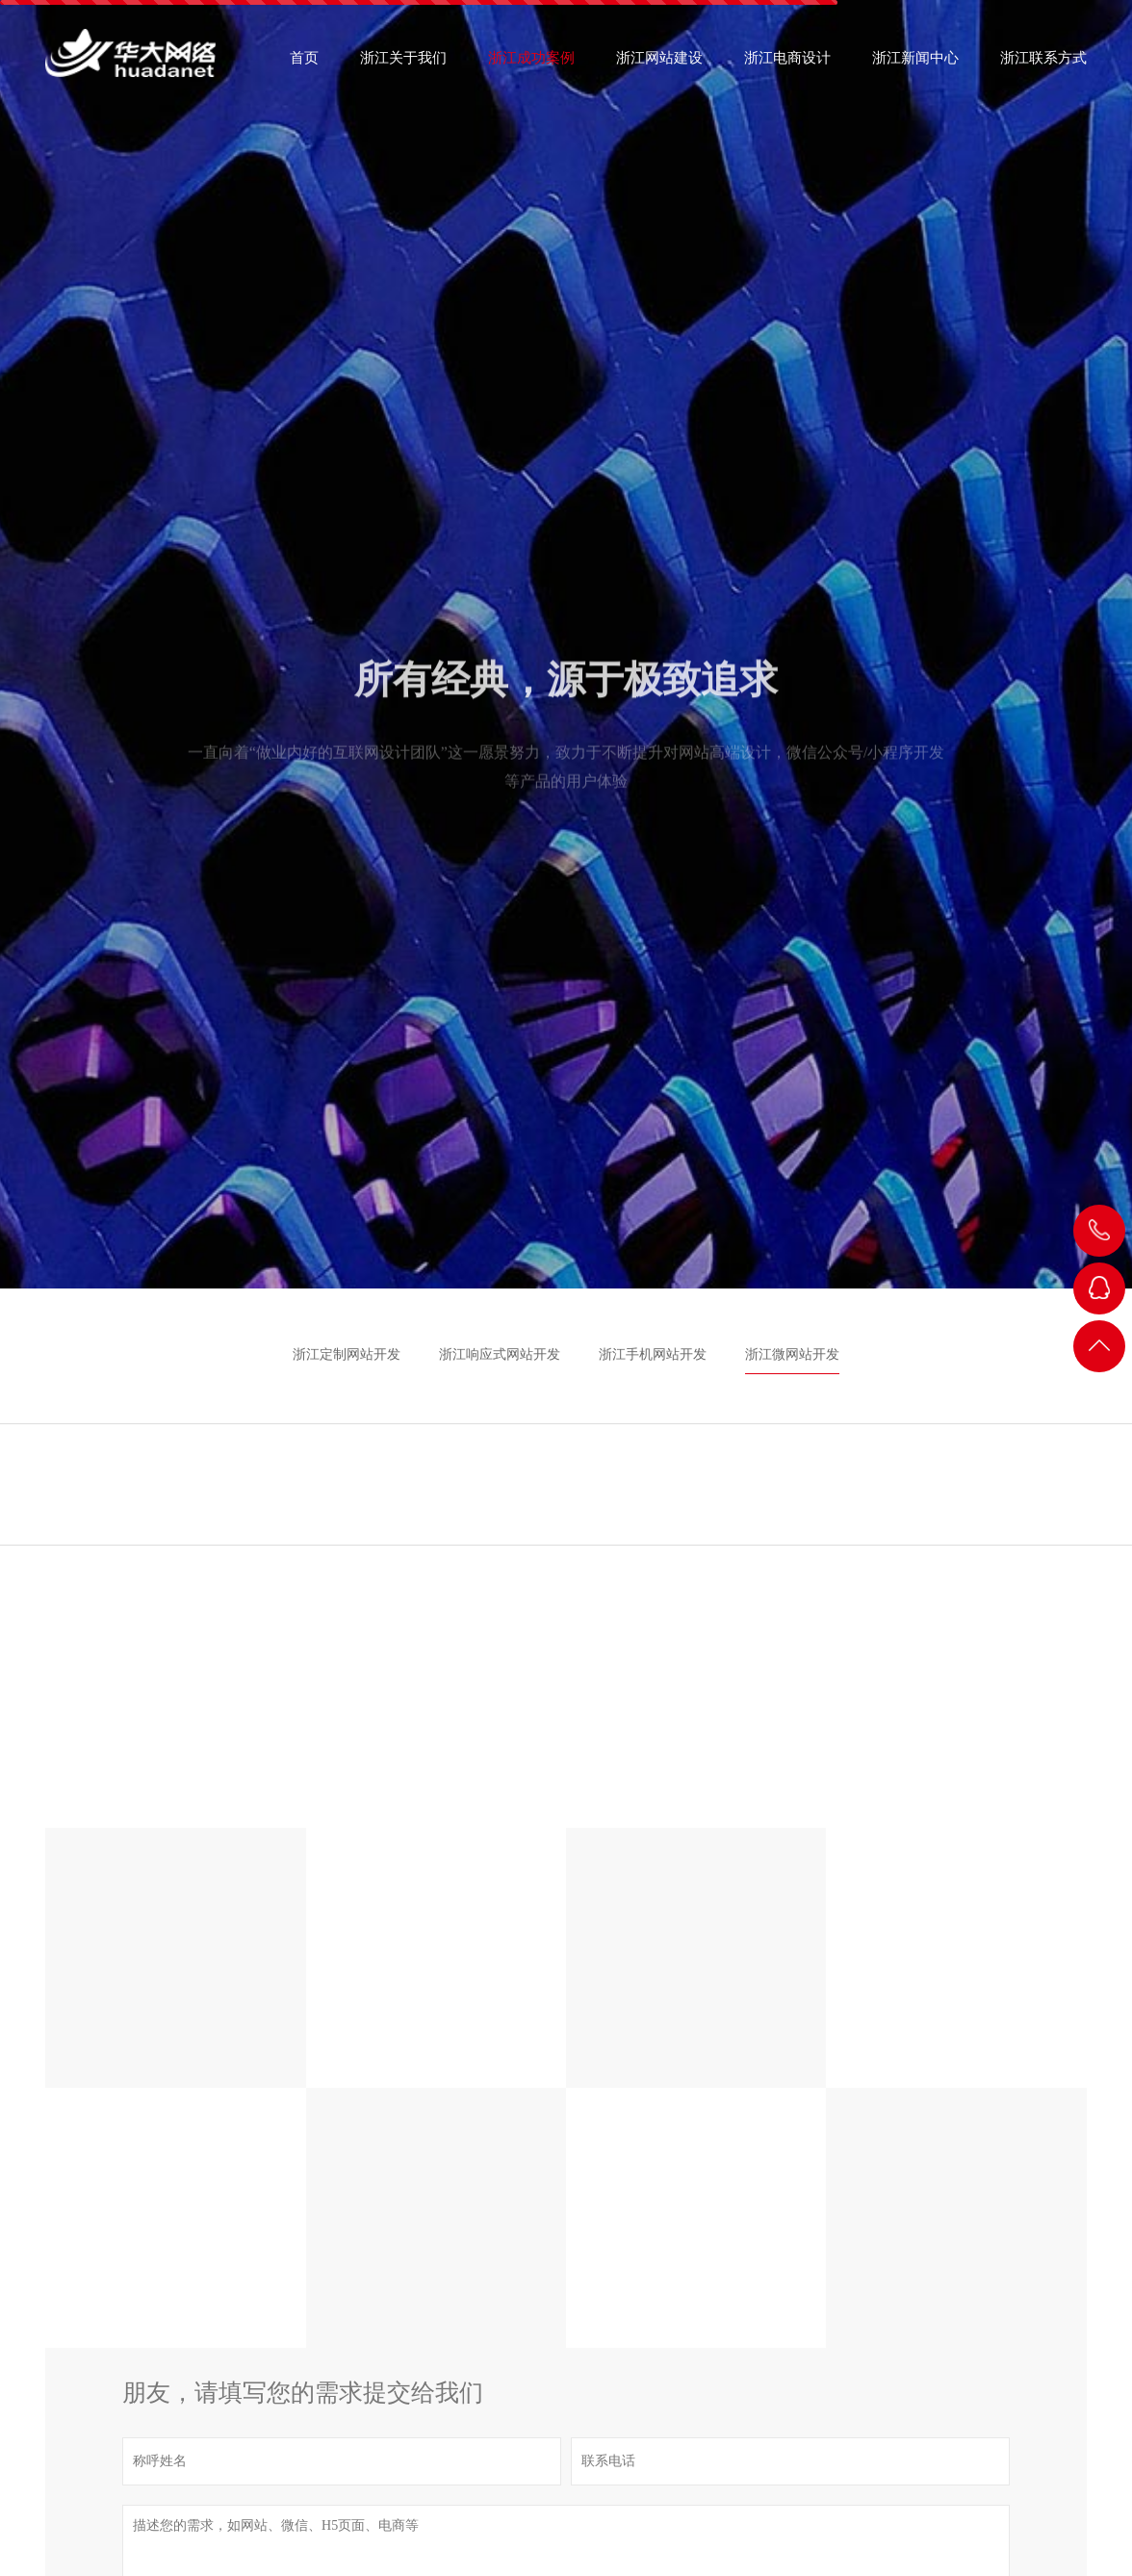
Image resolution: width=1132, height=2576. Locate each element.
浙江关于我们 (403, 64)
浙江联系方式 (1043, 64)
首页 (304, 64)
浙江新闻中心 (915, 64)
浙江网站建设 (659, 64)
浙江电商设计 (787, 64)
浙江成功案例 (531, 64)
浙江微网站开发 (792, 1354)
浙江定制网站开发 (346, 1354)
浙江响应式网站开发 (499, 1354)
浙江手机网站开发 (653, 1354)
